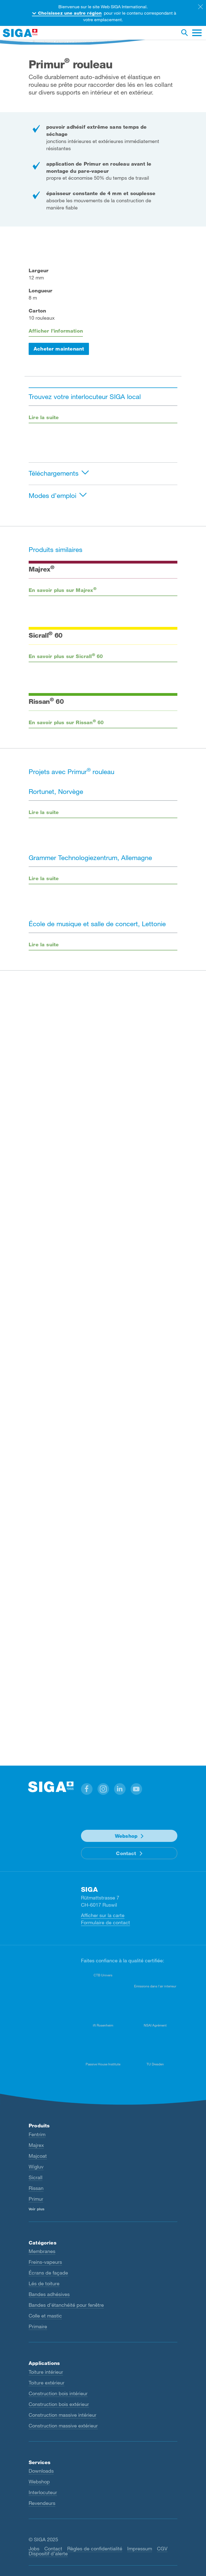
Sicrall (35, 2177)
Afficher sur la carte (102, 1915)
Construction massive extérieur (63, 2426)
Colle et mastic (45, 2316)
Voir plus (36, 2209)
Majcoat (38, 2156)
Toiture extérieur (46, 2383)
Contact (126, 1853)
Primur (36, 2199)
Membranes (42, 2251)
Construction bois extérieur (59, 2404)
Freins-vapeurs (45, 2262)
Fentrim (37, 2134)
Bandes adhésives (49, 2294)
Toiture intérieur (46, 2372)
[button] (87, 1789)
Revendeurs (42, 2503)
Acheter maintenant (59, 349)
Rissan (36, 2188)
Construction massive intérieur (62, 2415)
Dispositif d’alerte (48, 2553)
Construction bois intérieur (58, 2393)
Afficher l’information (56, 331)
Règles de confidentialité (94, 2548)
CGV (162, 2548)
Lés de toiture (44, 2283)
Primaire (38, 2326)
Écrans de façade (48, 2273)
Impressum (139, 2548)
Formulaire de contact (105, 1922)
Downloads (41, 2471)
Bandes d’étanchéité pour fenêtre (66, 2305)
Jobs (34, 2548)
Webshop (126, 1835)
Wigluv (36, 2166)
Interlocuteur (43, 2492)
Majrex (36, 2145)
